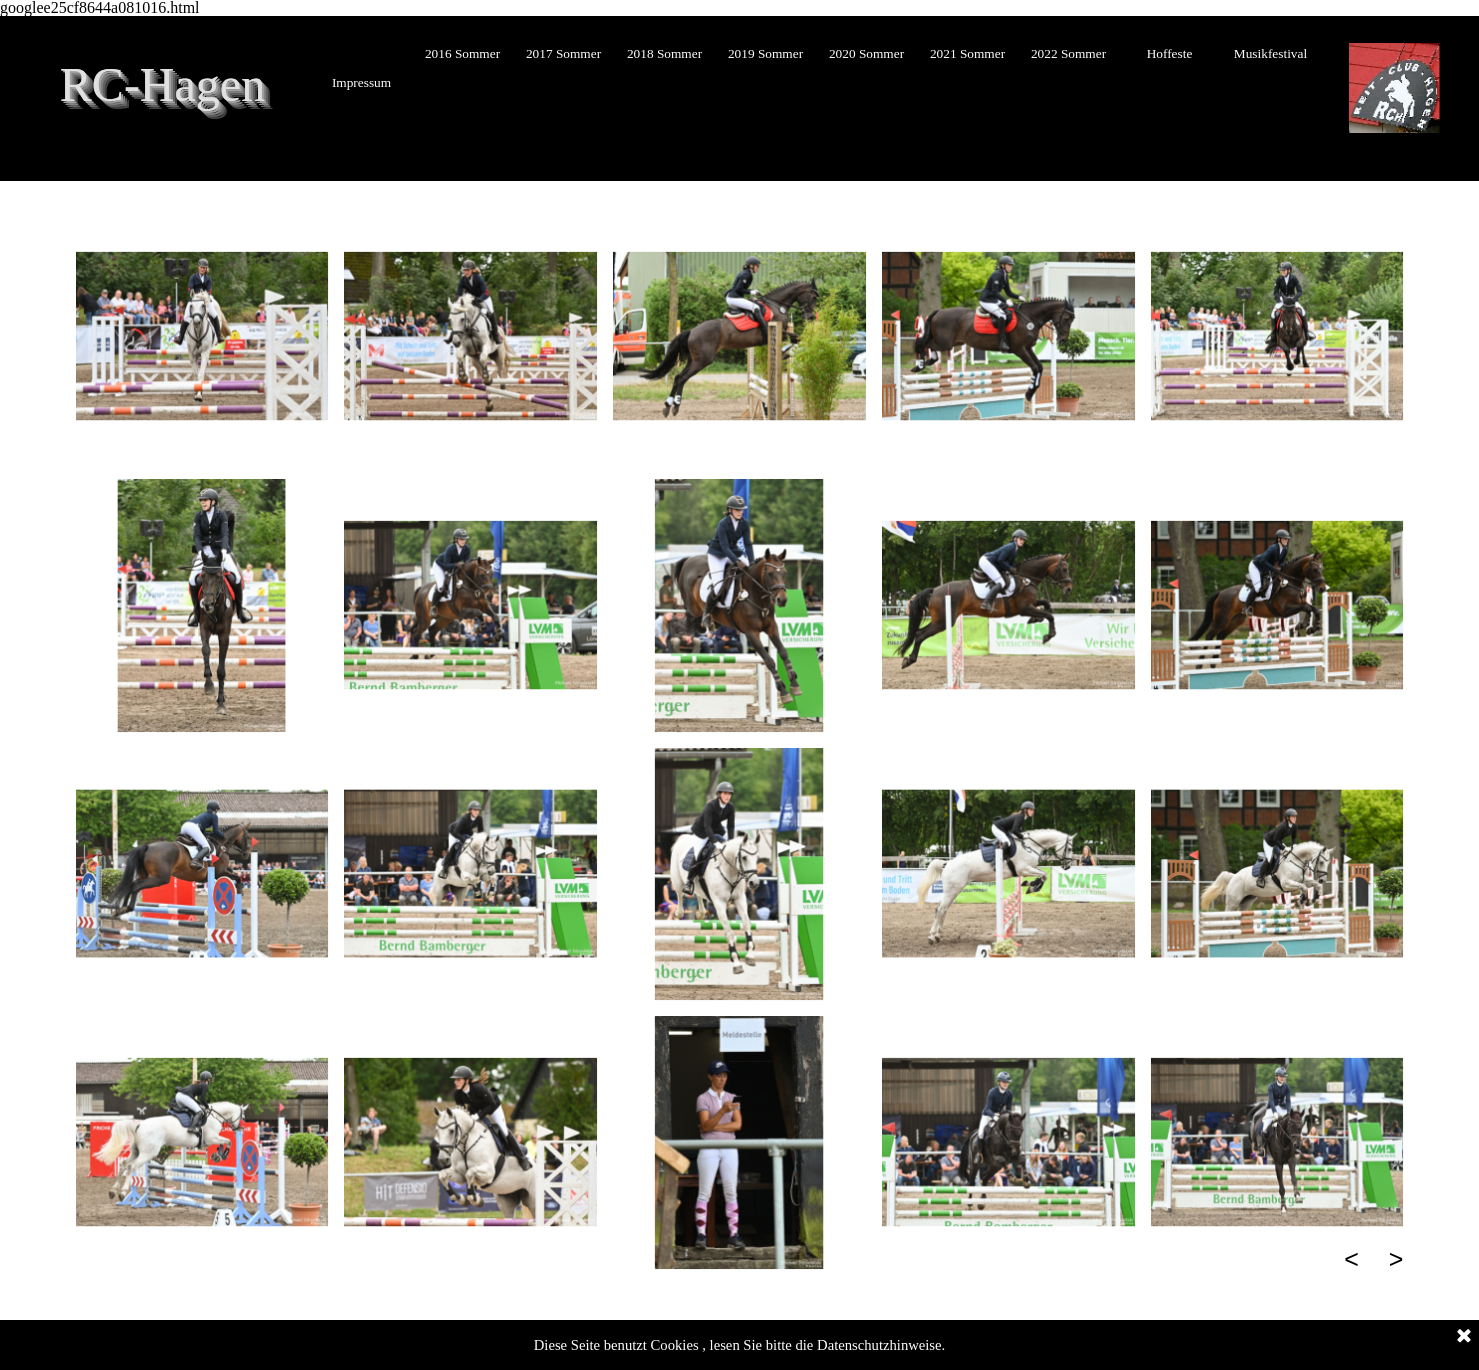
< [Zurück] (1351, 1259)
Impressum (361, 82)
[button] (202, 336)
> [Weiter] (1396, 1259)
